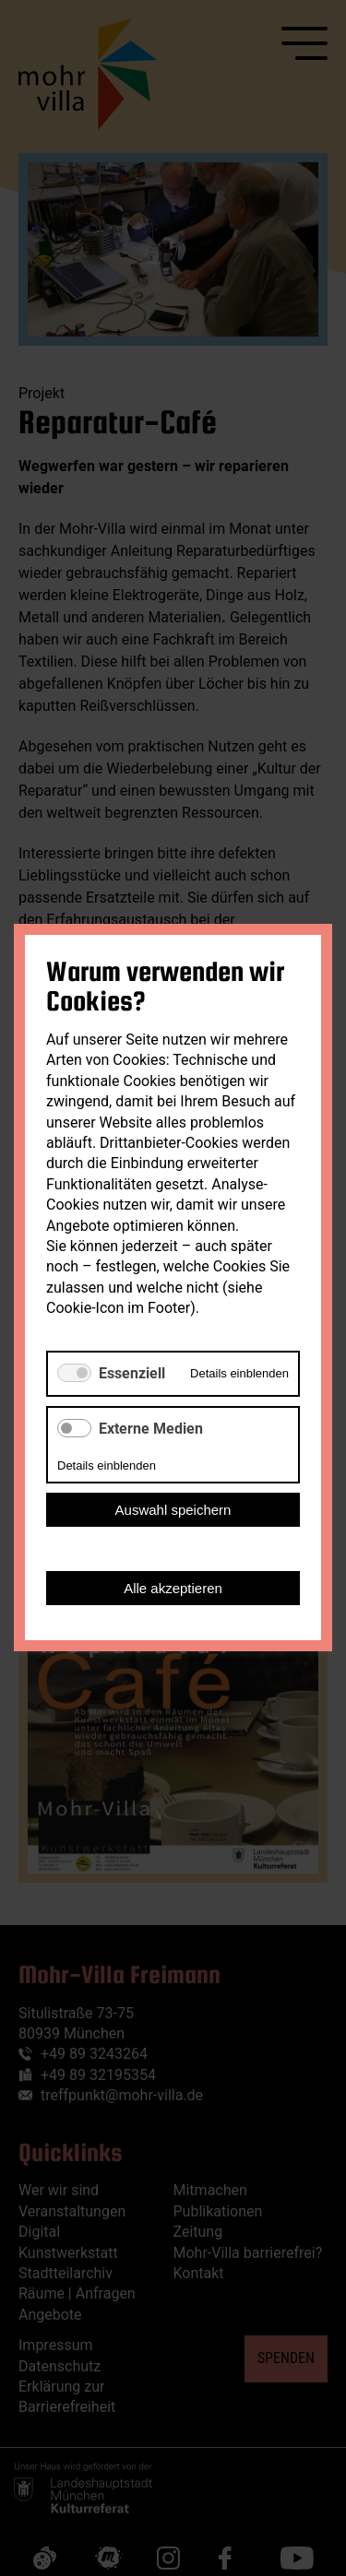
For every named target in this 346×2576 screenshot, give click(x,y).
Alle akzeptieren (173, 1589)
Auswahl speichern (173, 1510)
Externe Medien (151, 1428)
